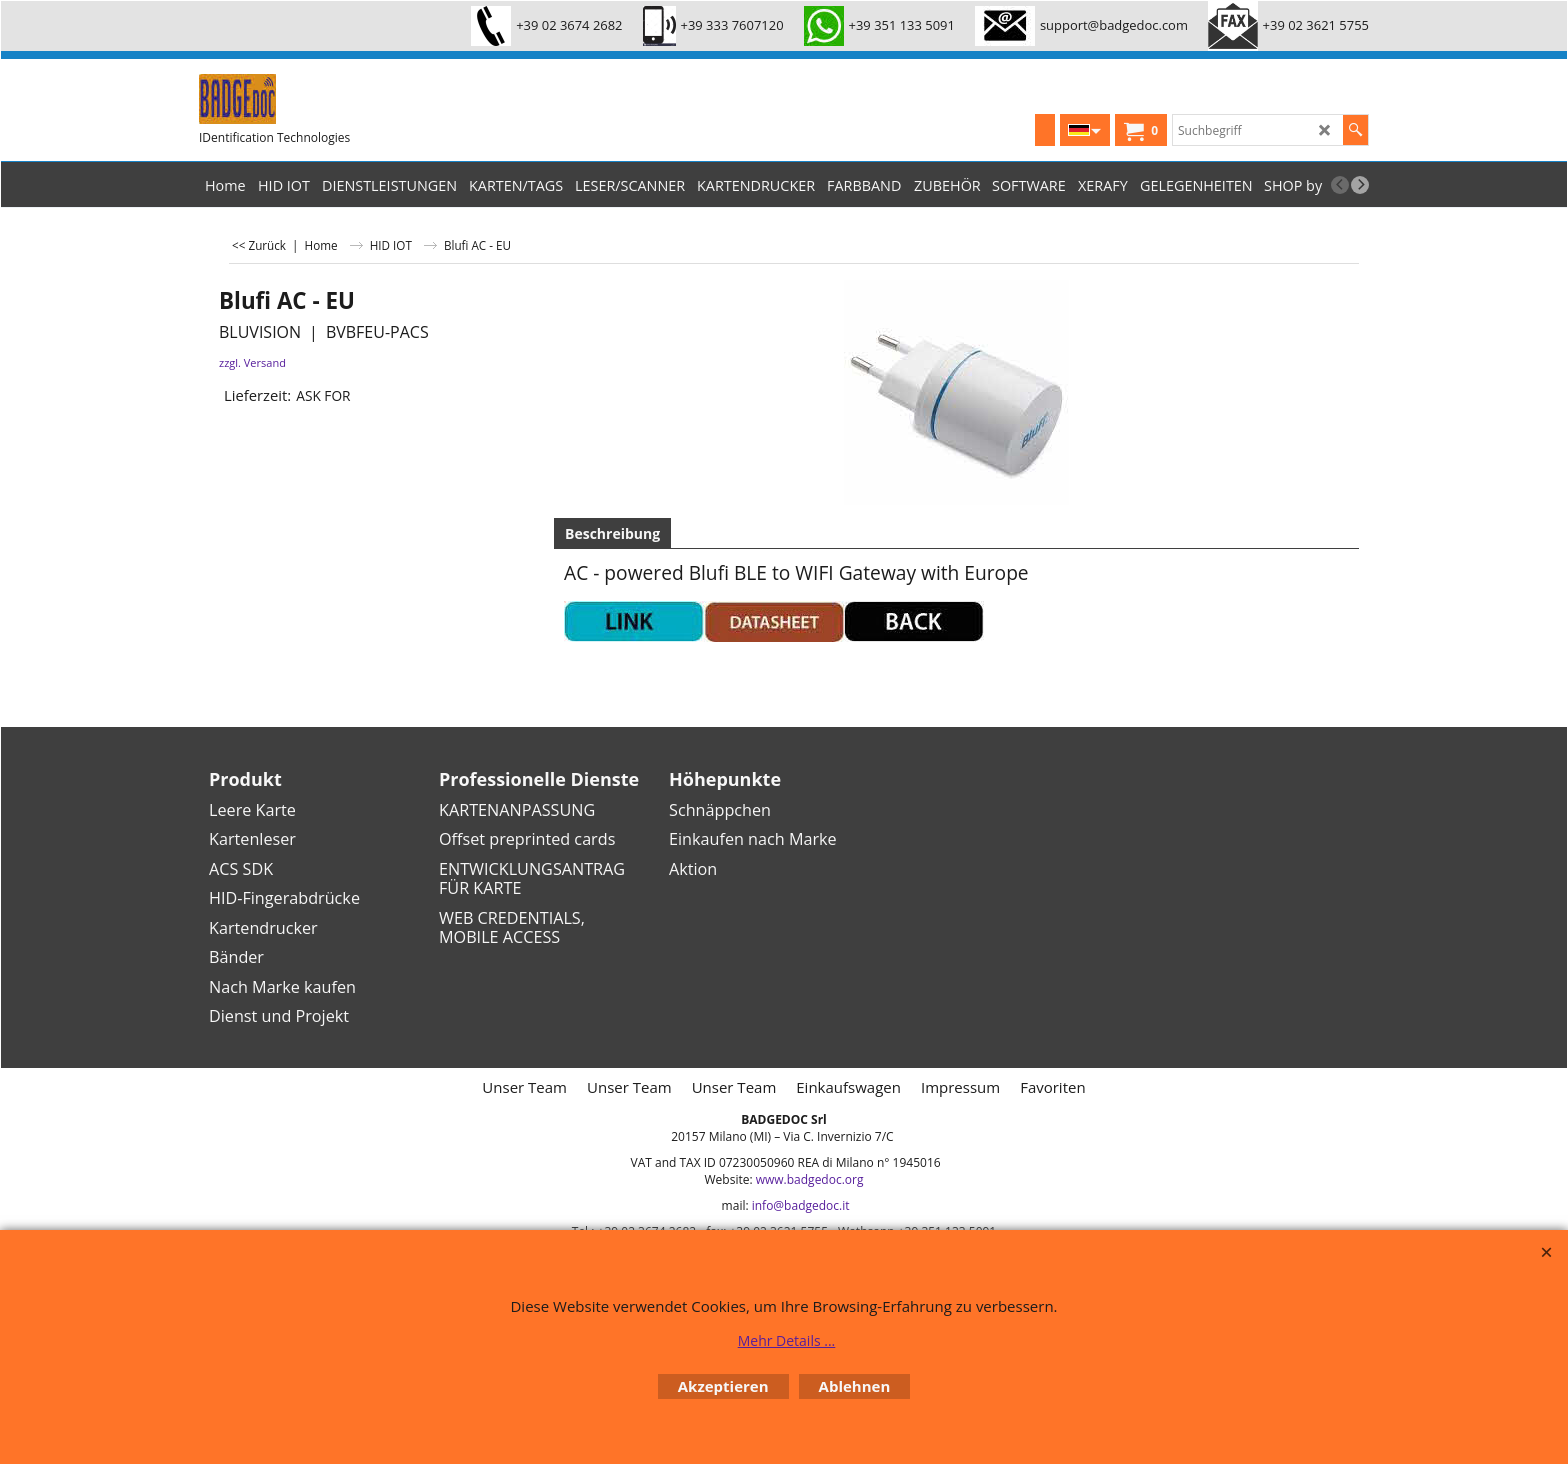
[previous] (1340, 185)
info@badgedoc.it (801, 1205)
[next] (1360, 185)
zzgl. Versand (252, 362)
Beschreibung (612, 533)
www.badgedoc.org (810, 1179)
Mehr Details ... (787, 1340)
